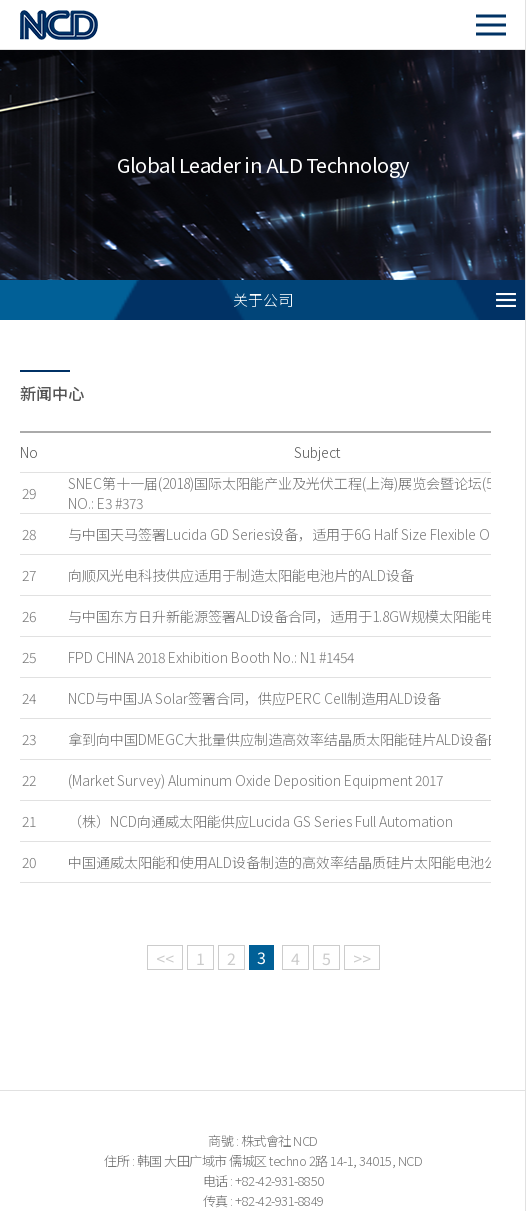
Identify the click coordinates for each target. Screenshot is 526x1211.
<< (165, 958)
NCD (81, 24)
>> (362, 958)
